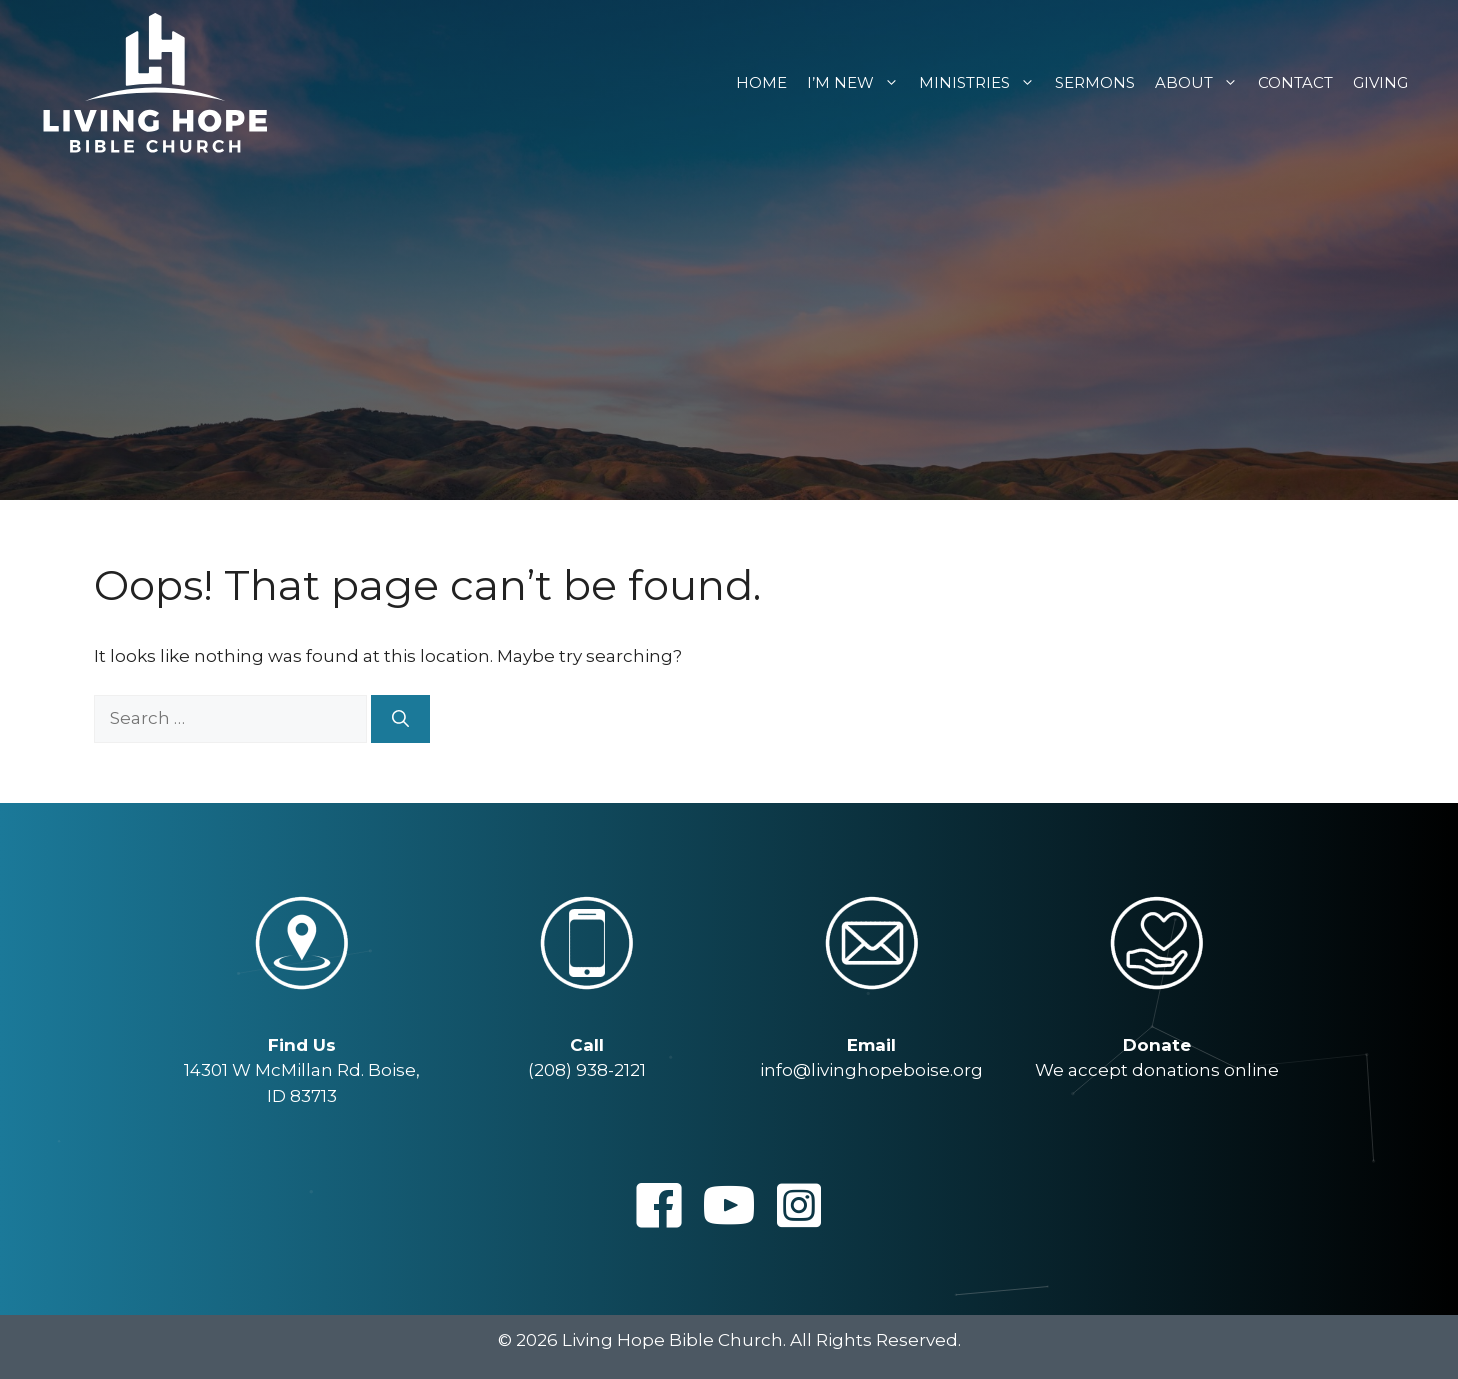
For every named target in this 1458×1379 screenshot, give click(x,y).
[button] (659, 1205)
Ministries (982, 82)
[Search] (400, 719)
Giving (1380, 82)
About (1201, 82)
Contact (1295, 82)
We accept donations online (1157, 1070)
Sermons (1095, 82)
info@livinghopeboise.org (871, 1070)
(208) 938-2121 (587, 1070)
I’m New (858, 82)
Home (761, 82)
